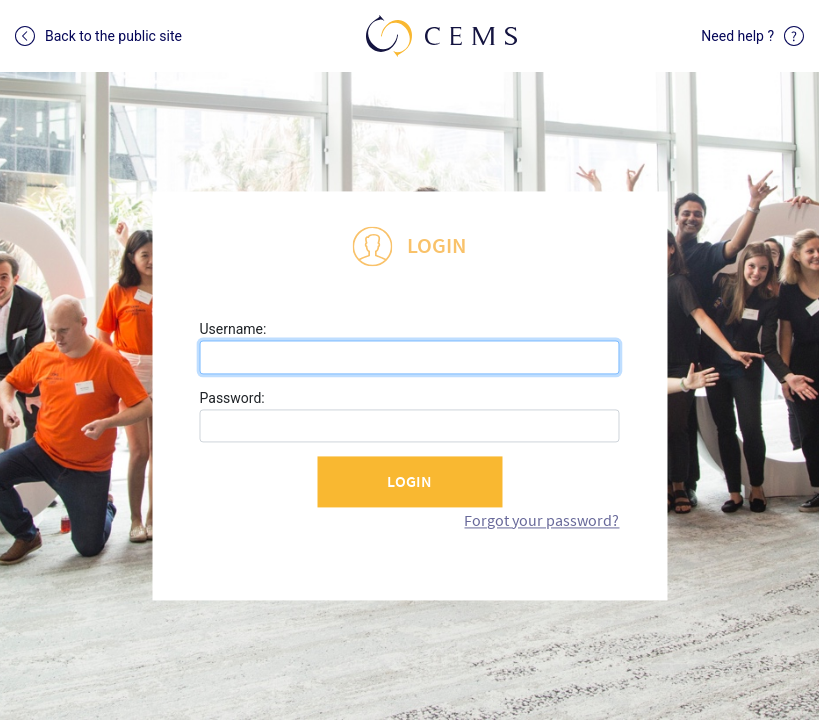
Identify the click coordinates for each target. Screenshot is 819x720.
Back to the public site (98, 36)
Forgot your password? (541, 520)
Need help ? (752, 36)
